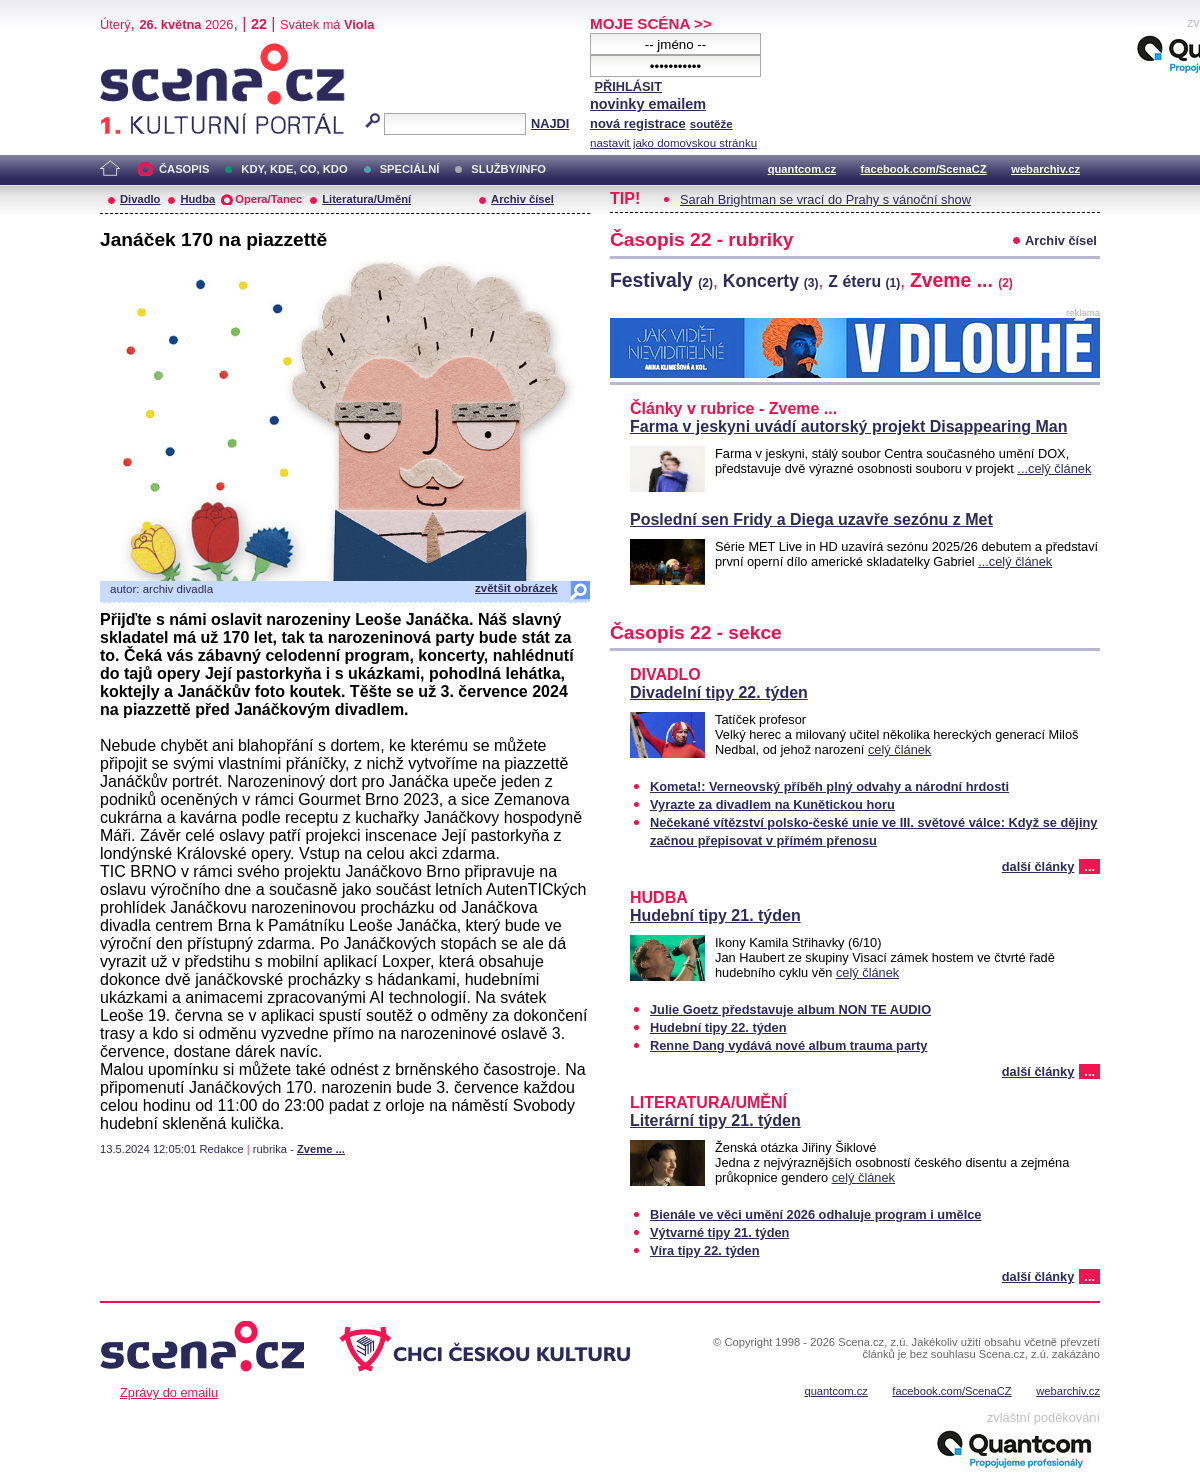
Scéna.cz (134, 51)
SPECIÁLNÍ (410, 169)
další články (1038, 866)
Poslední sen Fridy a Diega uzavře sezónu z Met (811, 519)
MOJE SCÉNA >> (651, 23)
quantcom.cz (802, 169)
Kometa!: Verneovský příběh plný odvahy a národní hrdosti (829, 786)
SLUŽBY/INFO (508, 169)
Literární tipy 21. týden (715, 1120)
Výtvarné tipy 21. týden (719, 1232)
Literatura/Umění (366, 199)
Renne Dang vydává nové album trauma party (788, 1045)
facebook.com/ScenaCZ (924, 169)
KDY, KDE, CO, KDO (294, 169)
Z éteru (864, 281)
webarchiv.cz (1045, 169)
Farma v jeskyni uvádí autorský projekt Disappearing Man (848, 426)
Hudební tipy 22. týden (718, 1027)
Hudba (197, 199)
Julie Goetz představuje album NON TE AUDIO (790, 1009)
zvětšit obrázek (516, 588)
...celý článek (1054, 468)
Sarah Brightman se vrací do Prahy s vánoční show (825, 199)
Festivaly (661, 280)
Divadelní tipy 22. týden (719, 692)
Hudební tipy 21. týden (715, 915)
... (1089, 866)
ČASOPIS (184, 169)
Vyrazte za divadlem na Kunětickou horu (772, 804)
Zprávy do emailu (169, 1392)
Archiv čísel (522, 199)
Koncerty (771, 281)
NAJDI (550, 123)
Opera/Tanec (268, 199)
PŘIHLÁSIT (628, 86)
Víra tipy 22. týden (705, 1250)
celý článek (899, 749)
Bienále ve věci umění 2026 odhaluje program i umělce (815, 1214)
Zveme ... (321, 1149)
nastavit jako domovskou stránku (673, 143)
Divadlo (140, 199)
